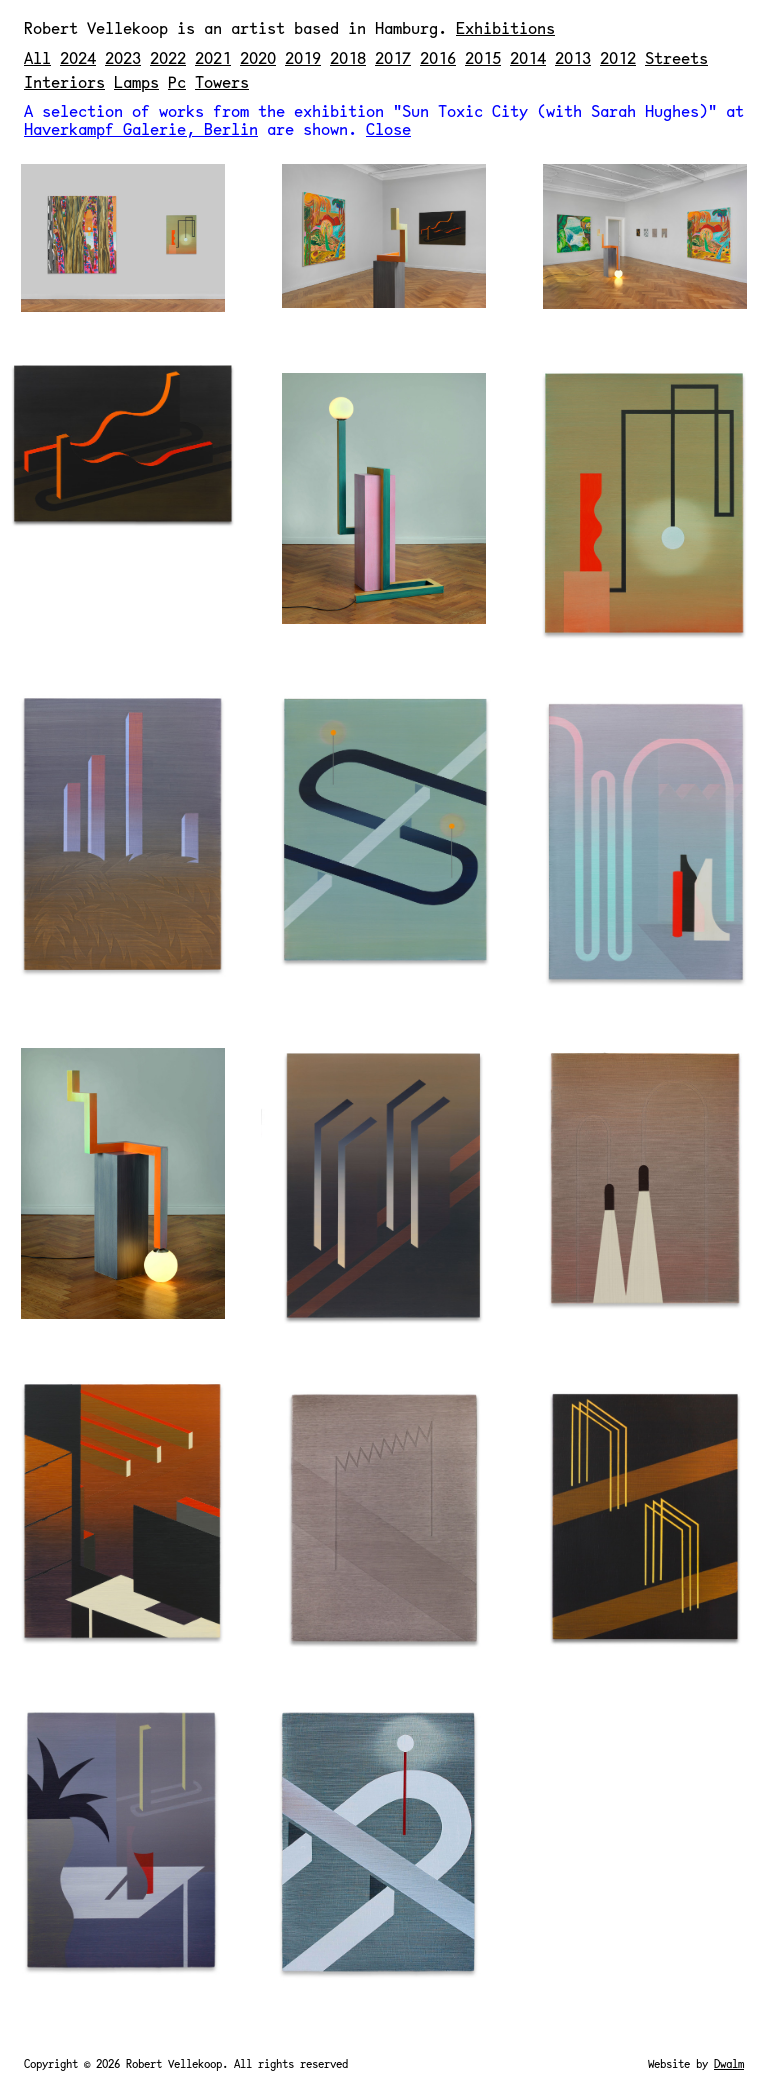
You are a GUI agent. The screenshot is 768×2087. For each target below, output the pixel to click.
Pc (177, 81)
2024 (78, 57)
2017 (393, 57)
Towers (222, 81)
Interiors (64, 81)
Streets (676, 57)
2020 (258, 57)
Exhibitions (505, 27)
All (37, 57)
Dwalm (729, 2063)
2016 (438, 57)
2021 (213, 57)
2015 (483, 57)
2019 (303, 57)
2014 (528, 57)
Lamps (136, 81)
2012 (618, 57)
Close (388, 128)
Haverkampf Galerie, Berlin (141, 128)
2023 (123, 57)
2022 (168, 57)
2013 (573, 57)
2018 (348, 57)
